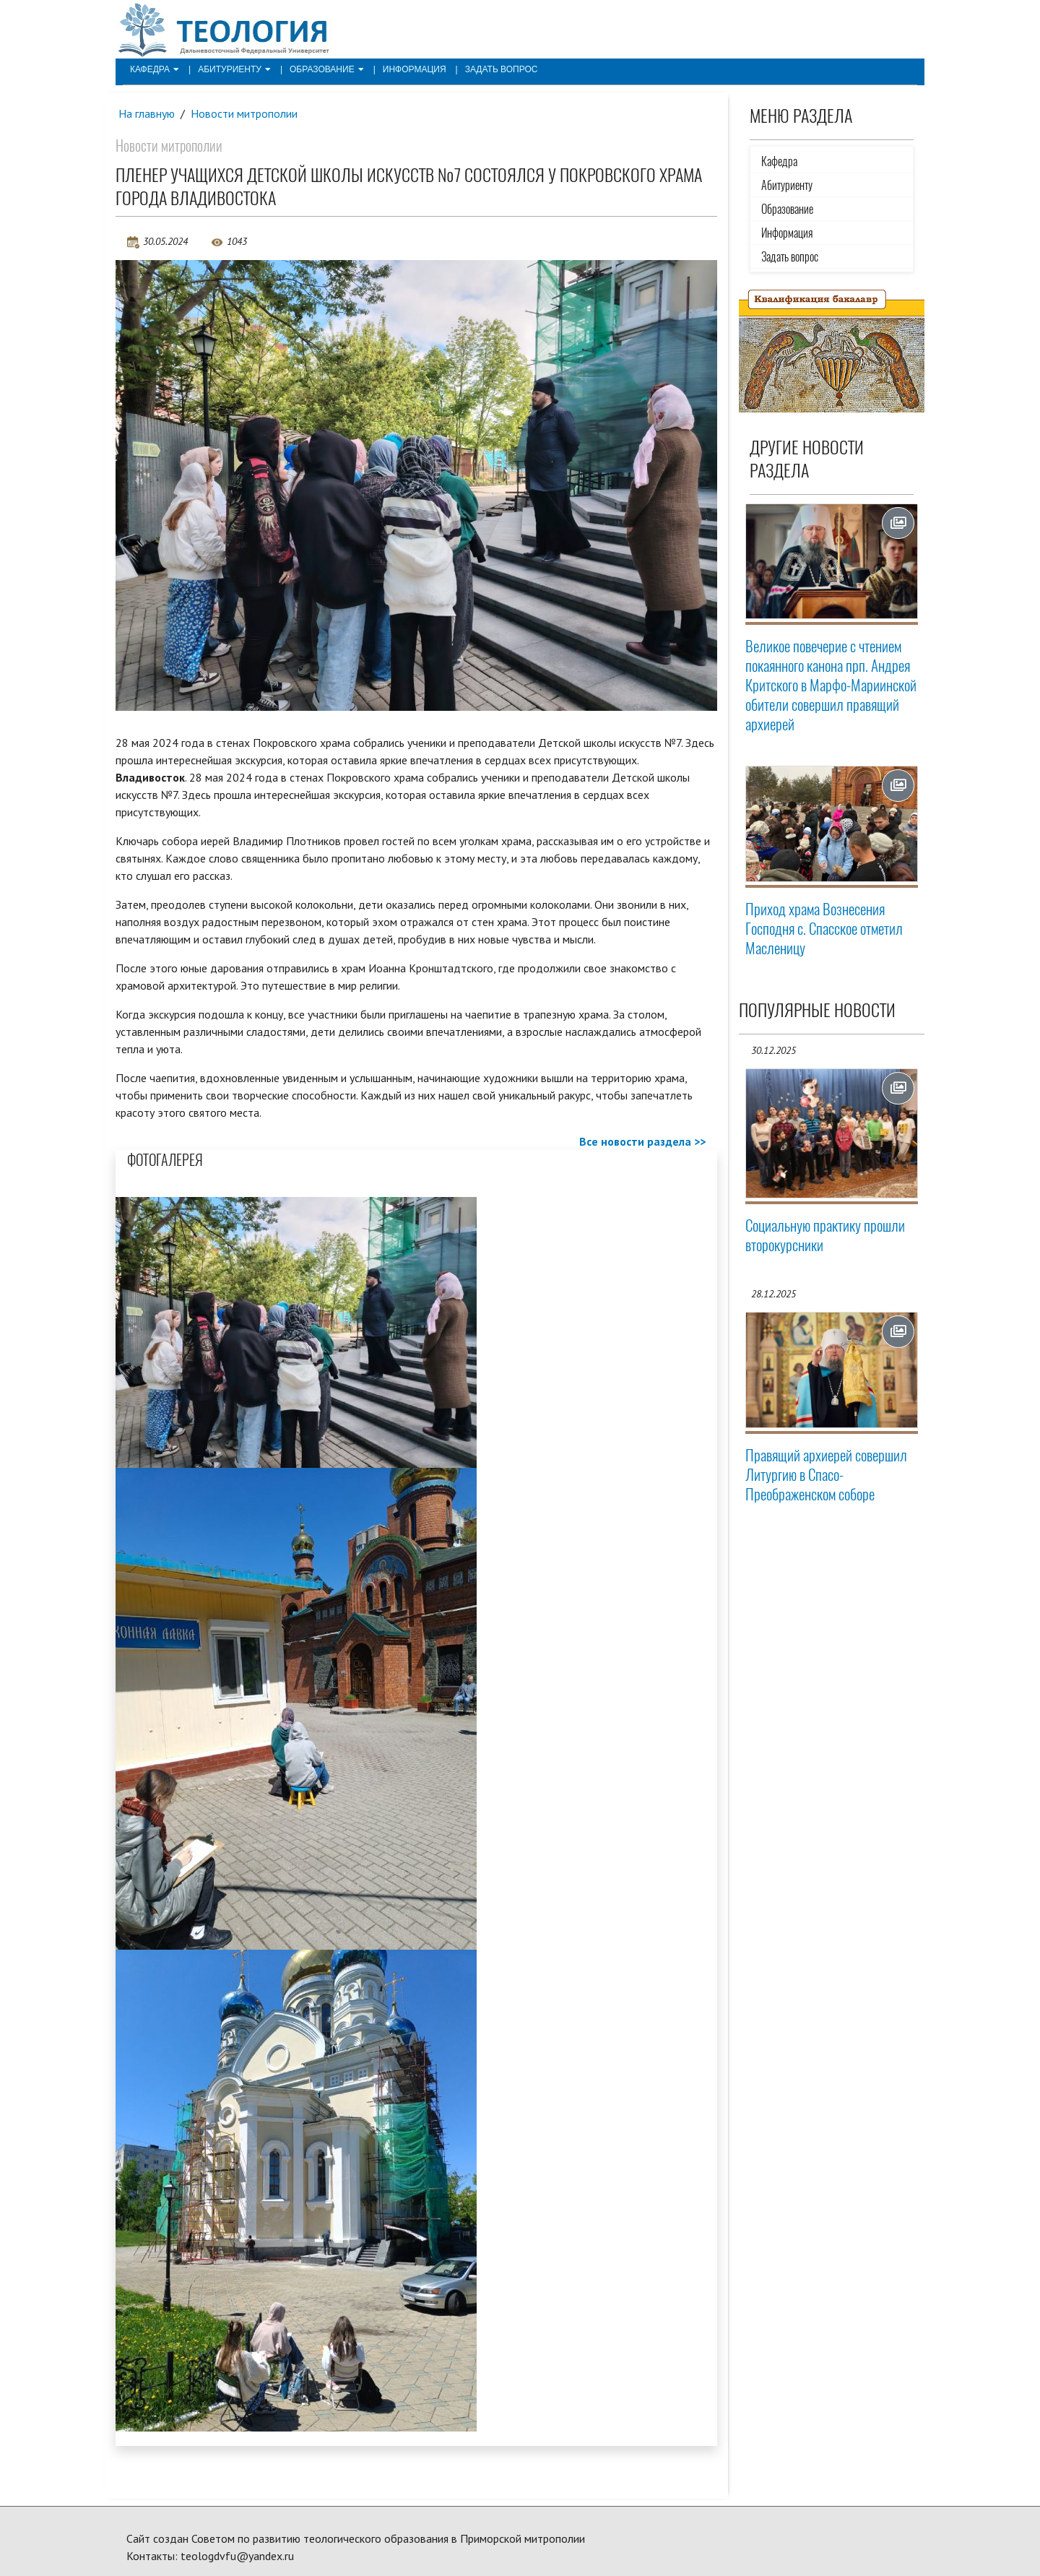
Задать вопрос (501, 69)
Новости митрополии (244, 113)
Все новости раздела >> (642, 1141)
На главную (146, 113)
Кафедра (154, 69)
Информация (414, 69)
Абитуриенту (234, 69)
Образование (327, 69)
